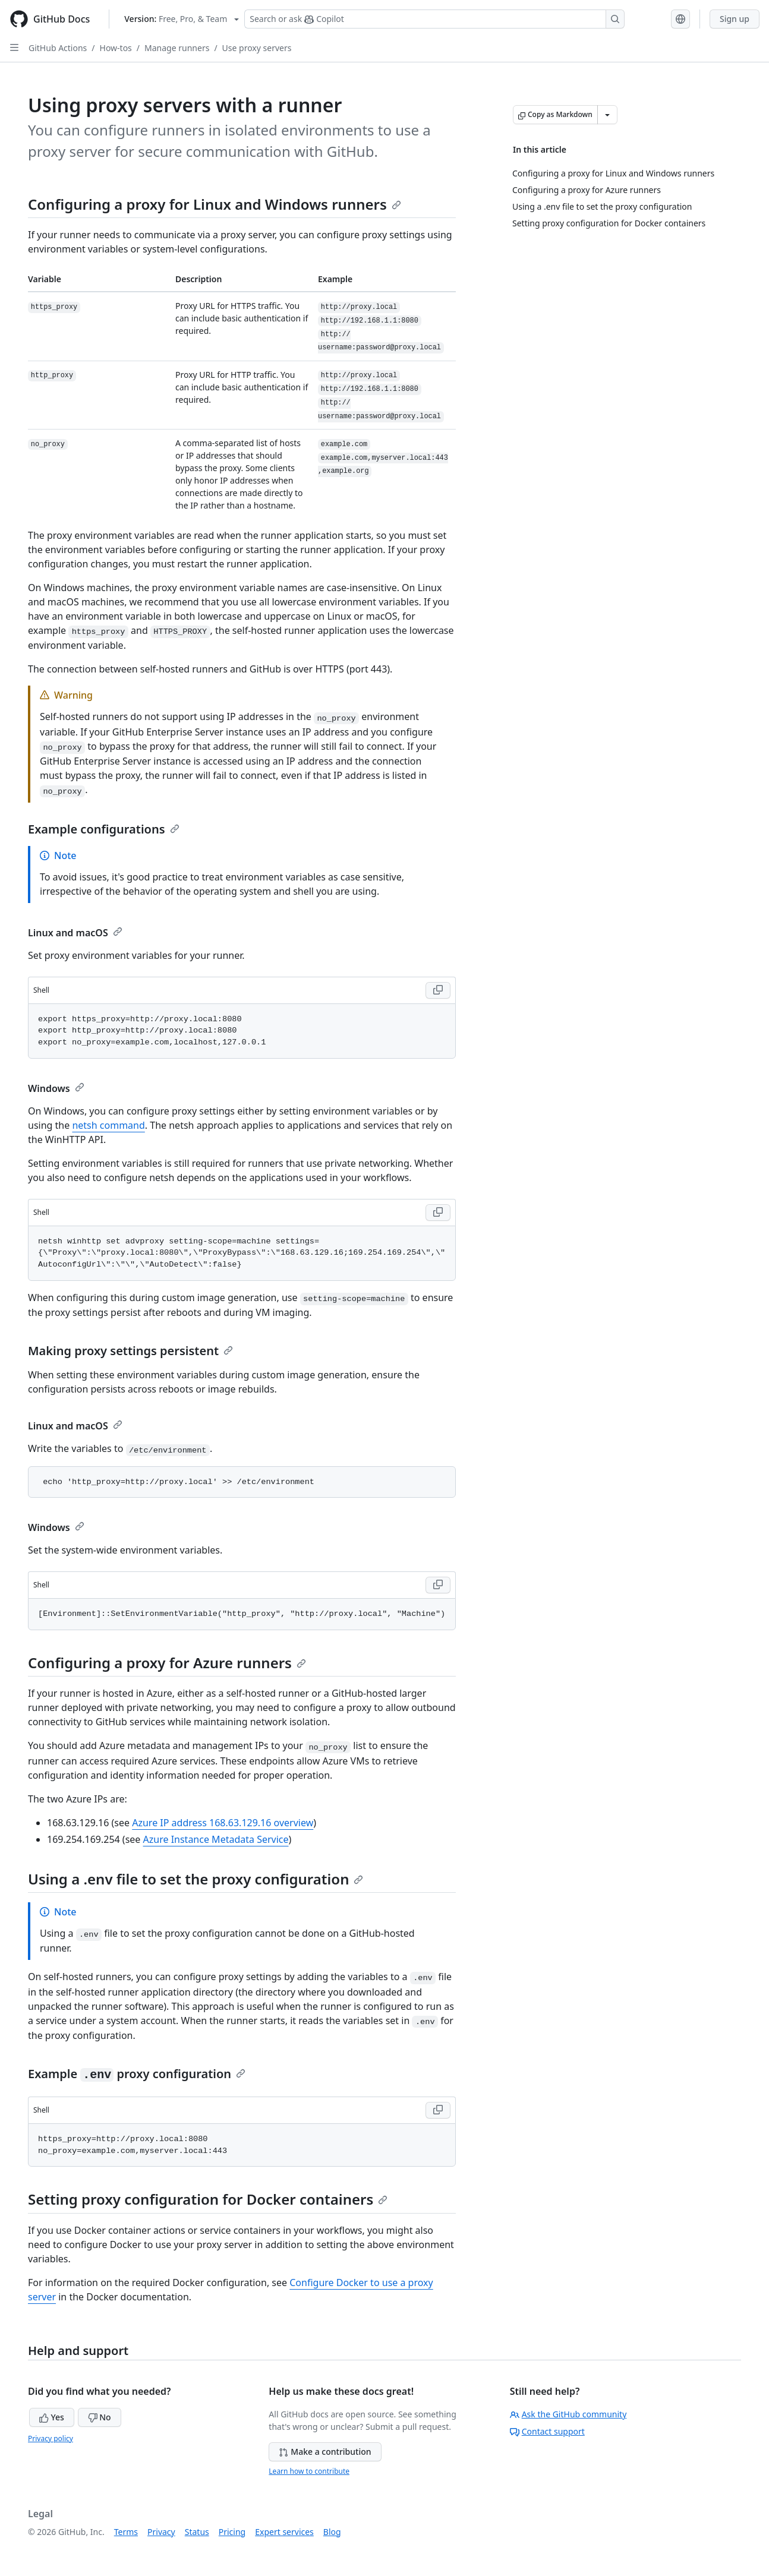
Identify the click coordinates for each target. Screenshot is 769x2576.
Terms (126, 2531)
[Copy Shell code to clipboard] (438, 990)
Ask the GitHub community (568, 2414)
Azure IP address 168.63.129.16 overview (222, 1822)
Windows (56, 1088)
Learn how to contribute (309, 2471)
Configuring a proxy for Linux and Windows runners (214, 204)
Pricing (232, 2531)
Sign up (734, 18)
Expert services (284, 2531)
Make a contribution (325, 2451)
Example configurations (103, 829)
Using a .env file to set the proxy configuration (195, 1879)
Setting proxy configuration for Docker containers (207, 2199)
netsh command (108, 1125)
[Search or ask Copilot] (434, 19)
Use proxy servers (257, 47)
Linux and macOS (75, 932)
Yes (51, 2417)
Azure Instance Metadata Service (216, 1839)
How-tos (116, 47)
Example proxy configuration (136, 2074)
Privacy (161, 2531)
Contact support (547, 2431)
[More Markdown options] (607, 114)
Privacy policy (50, 2438)
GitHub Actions (58, 47)
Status (197, 2531)
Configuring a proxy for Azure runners (167, 1662)
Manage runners (176, 47)
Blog (332, 2531)
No (99, 2417)
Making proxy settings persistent (130, 1351)
